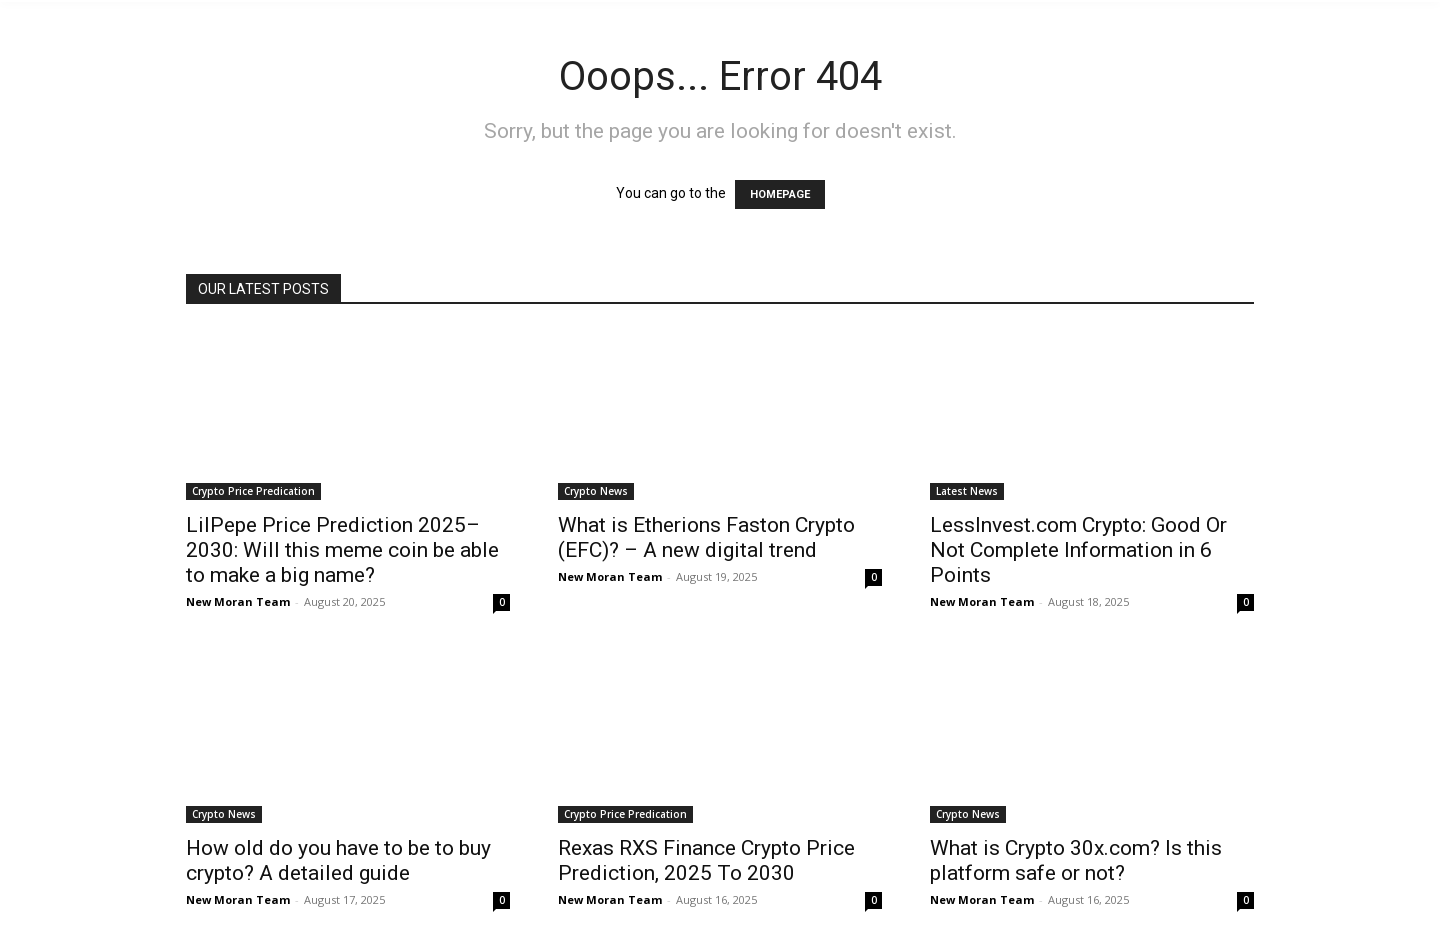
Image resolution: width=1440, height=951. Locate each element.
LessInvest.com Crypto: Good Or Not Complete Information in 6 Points (1078, 550)
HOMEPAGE (780, 194)
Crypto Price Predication (253, 491)
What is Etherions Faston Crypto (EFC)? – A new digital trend (706, 537)
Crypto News (596, 491)
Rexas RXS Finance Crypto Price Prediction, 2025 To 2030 (706, 860)
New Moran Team (238, 601)
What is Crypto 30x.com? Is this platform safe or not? (1076, 860)
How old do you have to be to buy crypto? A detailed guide (338, 860)
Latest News (967, 491)
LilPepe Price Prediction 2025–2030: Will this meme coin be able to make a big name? (342, 550)
